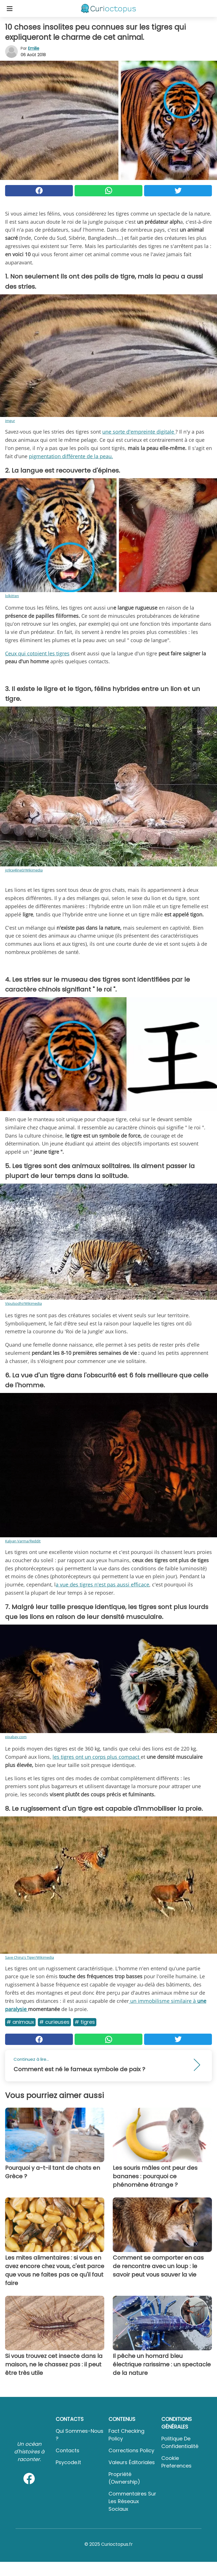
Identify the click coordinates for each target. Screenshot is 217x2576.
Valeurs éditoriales (131, 2462)
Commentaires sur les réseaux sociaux (132, 2501)
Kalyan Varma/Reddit (23, 1541)
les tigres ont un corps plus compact (97, 1756)
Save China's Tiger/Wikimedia (29, 1957)
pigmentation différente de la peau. (71, 456)
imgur (10, 420)
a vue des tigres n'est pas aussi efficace (102, 1584)
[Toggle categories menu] (9, 8)
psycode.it (68, 2462)
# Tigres (85, 2021)
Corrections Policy (131, 2450)
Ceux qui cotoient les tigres (37, 653)
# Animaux (20, 2021)
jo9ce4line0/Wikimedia (24, 870)
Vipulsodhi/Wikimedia (23, 1303)
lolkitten (12, 595)
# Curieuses (54, 2021)
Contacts (67, 2450)
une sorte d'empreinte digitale (138, 431)
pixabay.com (16, 1736)
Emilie (33, 48)
